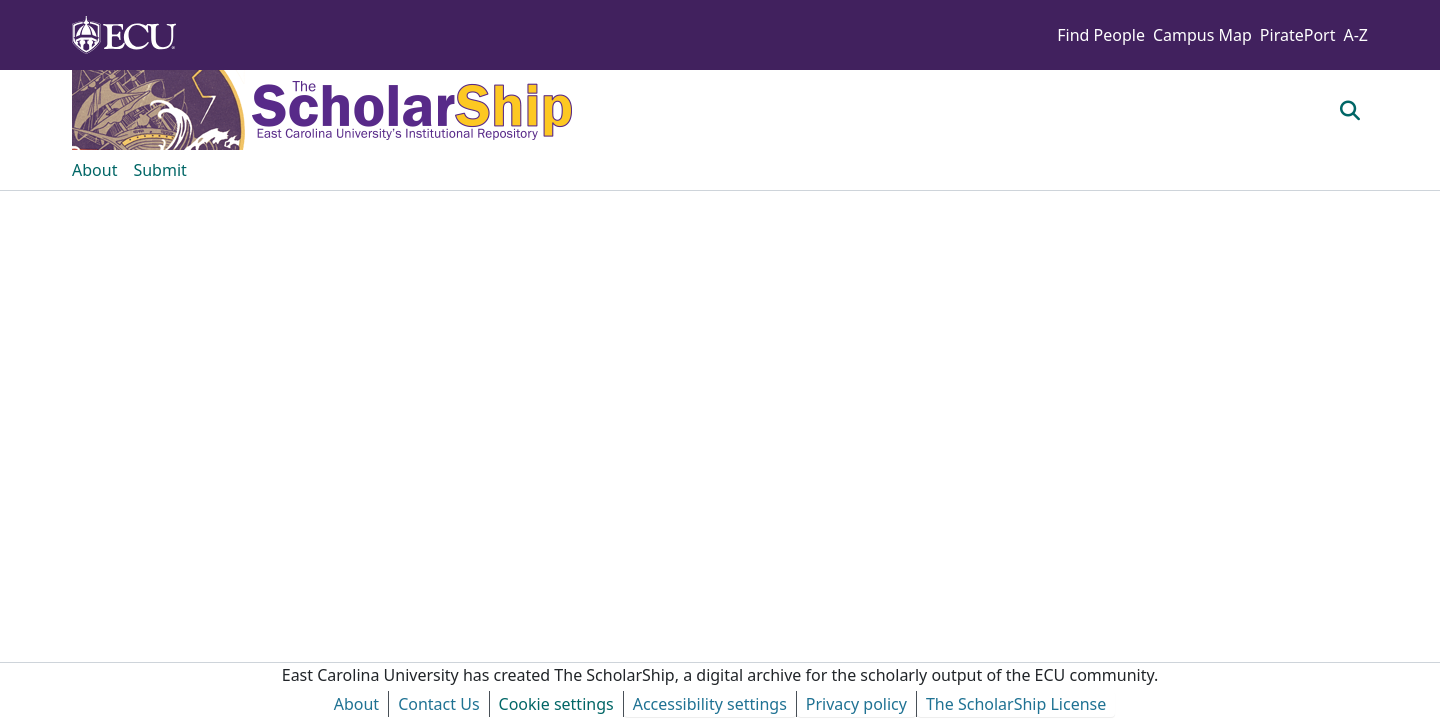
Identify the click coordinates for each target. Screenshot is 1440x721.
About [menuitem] (94, 170)
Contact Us (438, 704)
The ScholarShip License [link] (1016, 704)
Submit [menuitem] (159, 170)
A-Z (1355, 35)
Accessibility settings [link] (710, 704)
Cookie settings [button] (556, 704)
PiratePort (1298, 35)
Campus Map (1202, 35)
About (356, 704)
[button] (1350, 110)
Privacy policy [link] (856, 704)
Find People (1101, 35)
